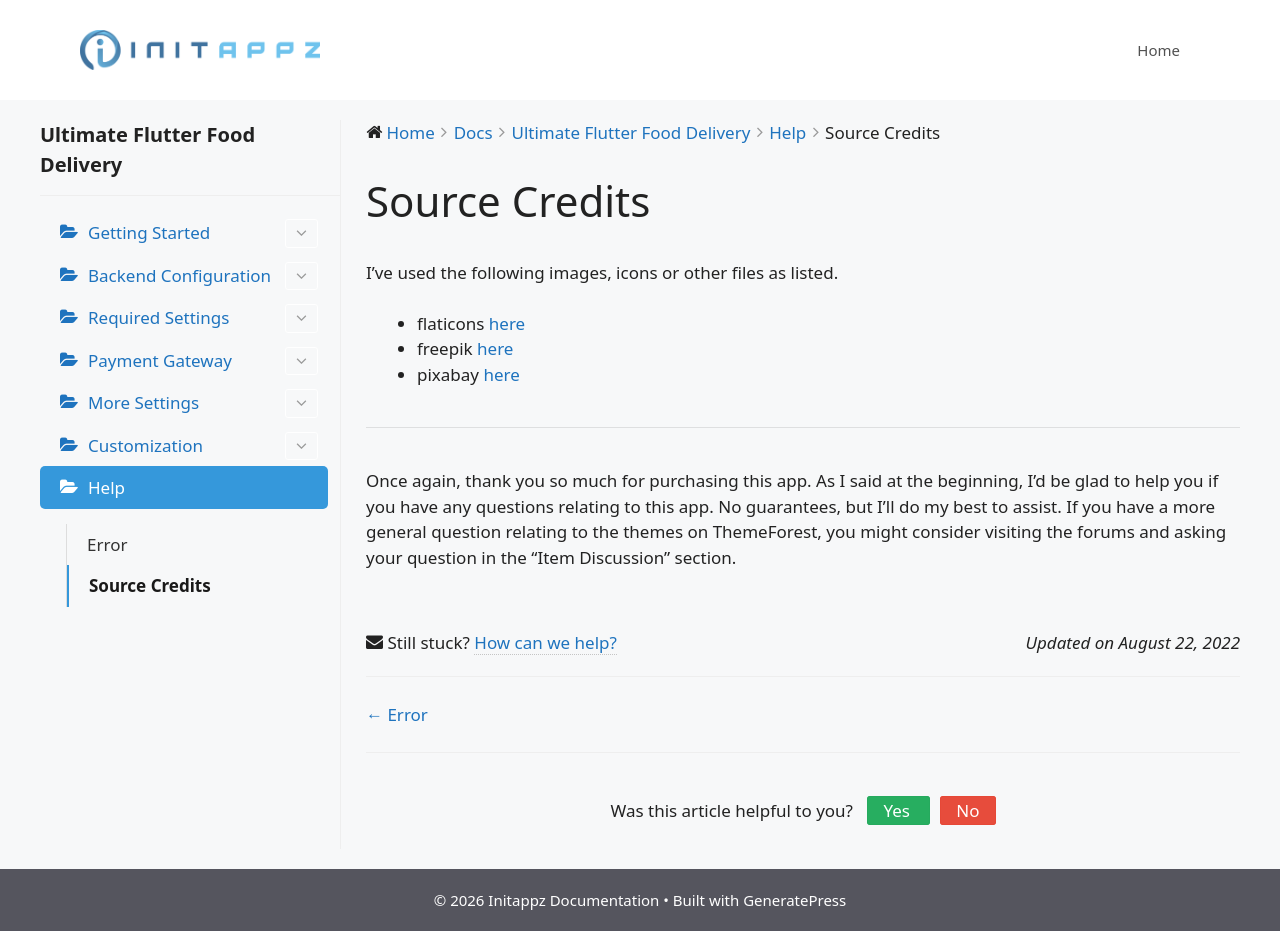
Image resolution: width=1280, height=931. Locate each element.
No (967, 810)
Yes (898, 810)
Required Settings (203, 318)
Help (106, 487)
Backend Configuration (203, 276)
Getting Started (203, 233)
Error (107, 544)
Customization (203, 446)
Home (1158, 50)
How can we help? (545, 642)
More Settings (203, 403)
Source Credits (150, 585)
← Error (397, 714)
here (507, 323)
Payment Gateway (203, 361)
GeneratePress (794, 900)
